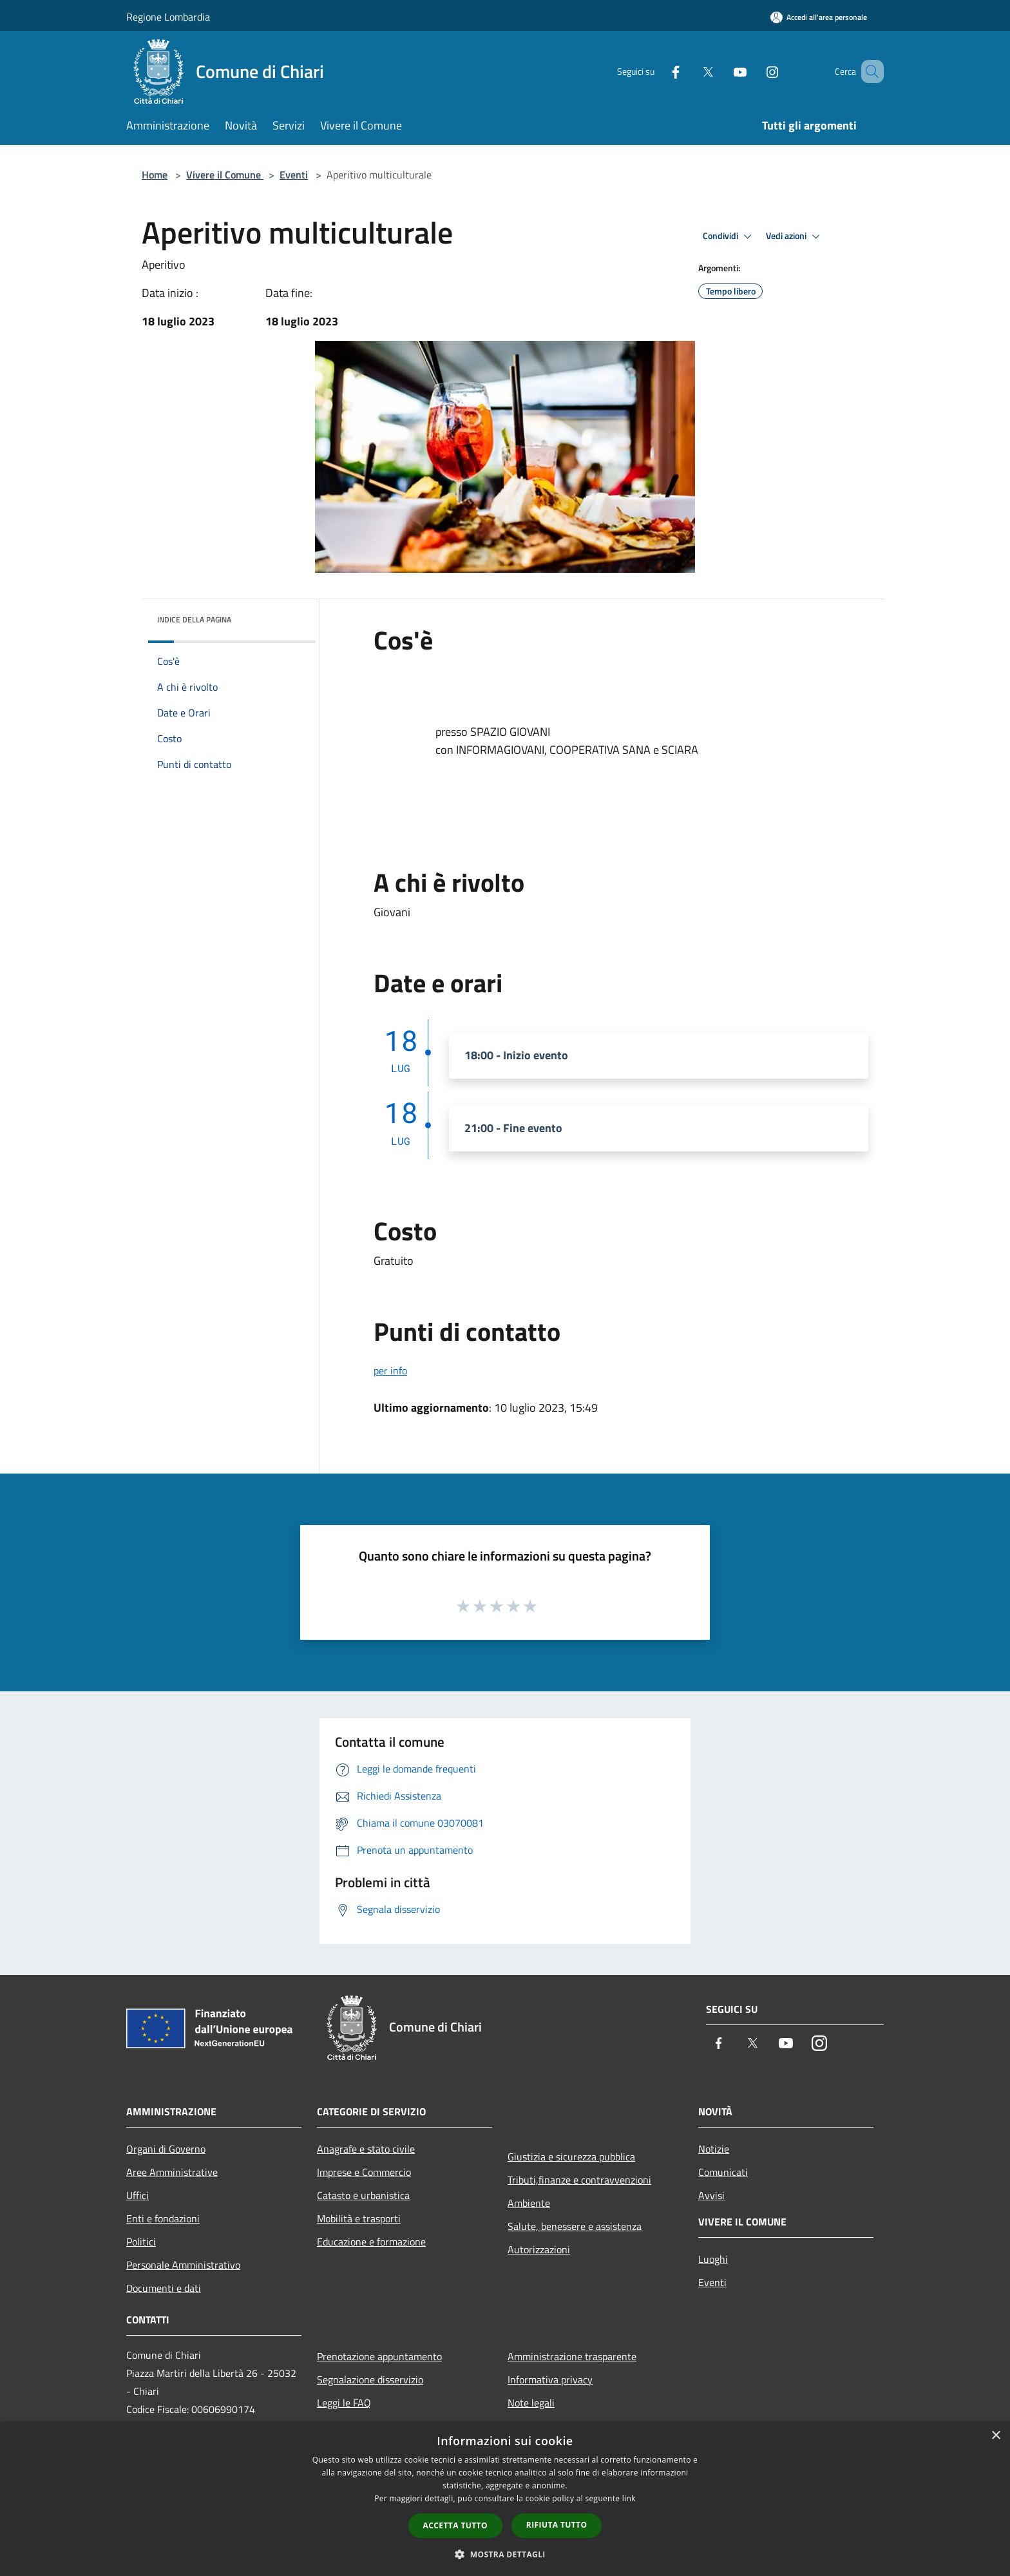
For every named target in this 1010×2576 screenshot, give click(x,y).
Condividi (729, 236)
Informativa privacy (550, 2379)
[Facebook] (657, 71)
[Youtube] (721, 71)
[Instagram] (754, 71)
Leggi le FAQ (344, 2402)
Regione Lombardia (168, 16)
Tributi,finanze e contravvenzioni (579, 2179)
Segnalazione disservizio (370, 2379)
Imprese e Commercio (364, 2172)
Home (154, 174)
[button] (505, 2554)
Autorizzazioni (539, 2249)
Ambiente (529, 2203)
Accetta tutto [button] (455, 2525)
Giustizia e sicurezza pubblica (571, 2156)
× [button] (995, 2436)
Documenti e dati (163, 2288)
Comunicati (723, 2172)
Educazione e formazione (371, 2241)
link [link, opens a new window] (629, 2498)
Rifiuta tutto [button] (556, 2524)
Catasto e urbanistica (363, 2195)
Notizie (713, 2149)
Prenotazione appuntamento (379, 2356)
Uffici (137, 2195)
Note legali (531, 2402)
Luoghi (713, 2259)
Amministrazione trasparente (572, 2356)
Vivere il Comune (224, 174)
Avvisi (711, 2195)
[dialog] (505, 2499)
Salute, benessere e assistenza (575, 2226)
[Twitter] (689, 71)
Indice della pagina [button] (194, 619)
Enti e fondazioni (163, 2218)
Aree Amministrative (172, 2172)
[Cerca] (868, 71)
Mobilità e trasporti (359, 2218)
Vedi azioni (795, 236)
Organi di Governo (165, 2149)
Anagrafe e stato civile (366, 2149)
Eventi (294, 174)
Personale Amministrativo (183, 2265)
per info (390, 1370)
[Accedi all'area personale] (819, 17)
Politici (141, 2241)
